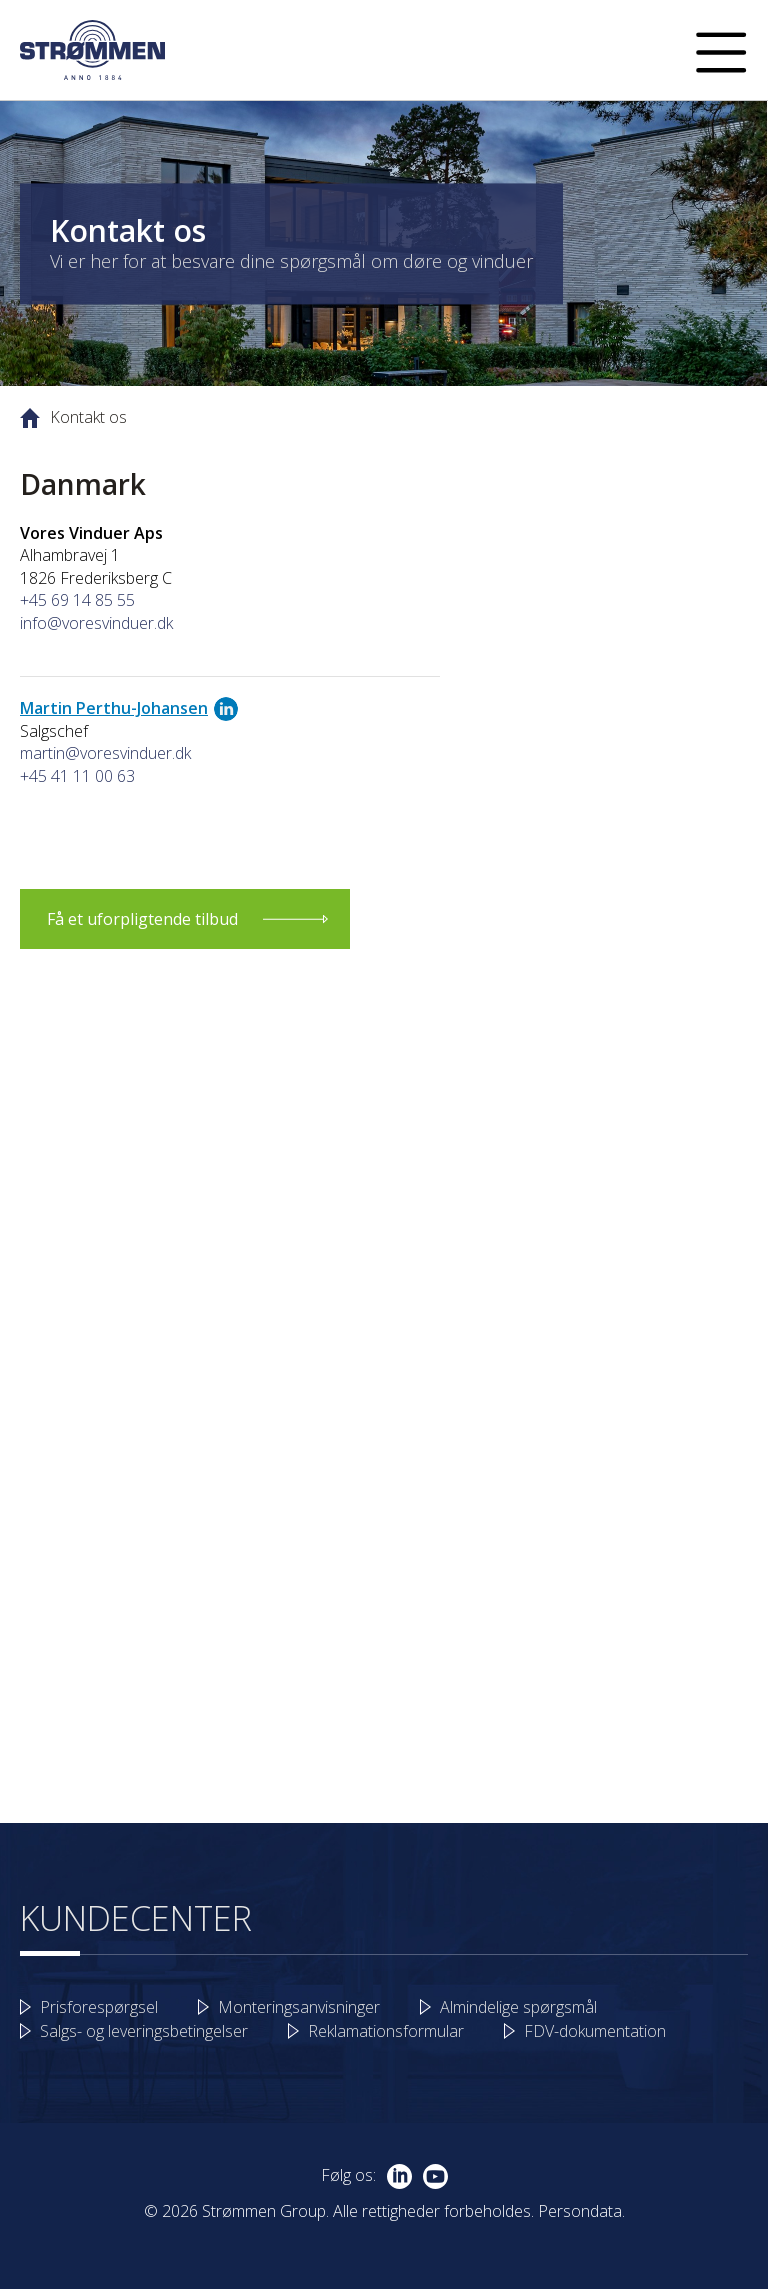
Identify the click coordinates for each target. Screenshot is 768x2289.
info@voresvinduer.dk (96, 623)
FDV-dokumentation (595, 2031)
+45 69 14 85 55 (77, 600)
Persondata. (581, 2211)
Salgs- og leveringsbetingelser (144, 2031)
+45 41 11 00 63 (77, 776)
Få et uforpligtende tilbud (142, 919)
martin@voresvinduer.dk (105, 753)
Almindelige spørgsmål (518, 2007)
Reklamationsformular (386, 2031)
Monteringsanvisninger (299, 2007)
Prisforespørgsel (99, 2007)
